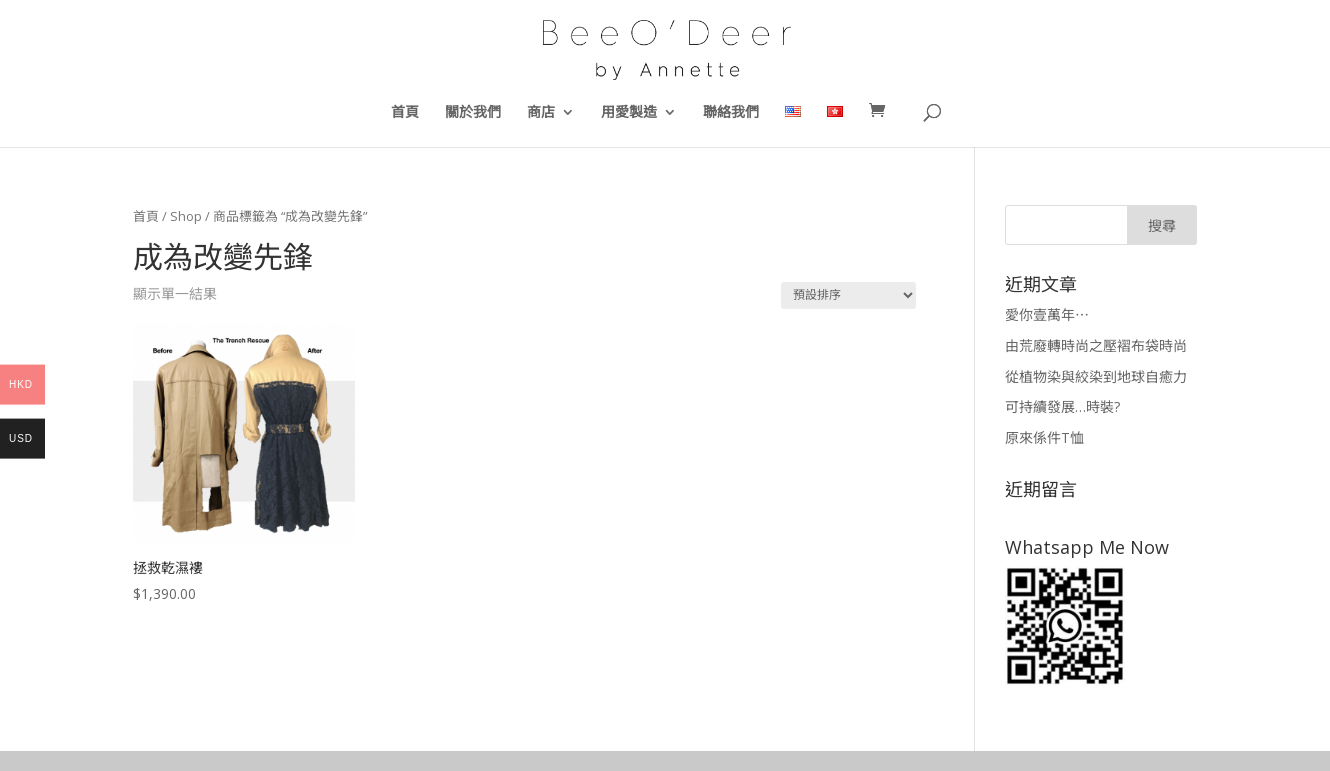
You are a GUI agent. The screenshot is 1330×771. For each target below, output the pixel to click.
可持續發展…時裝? (1062, 406)
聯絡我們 (731, 113)
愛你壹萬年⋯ (1047, 314)
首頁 (405, 113)
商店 (541, 113)
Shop (186, 216)
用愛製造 (629, 113)
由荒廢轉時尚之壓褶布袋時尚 (1096, 345)
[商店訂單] (848, 295)
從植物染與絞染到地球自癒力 (1096, 376)
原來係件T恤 (1044, 437)
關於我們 (473, 113)
